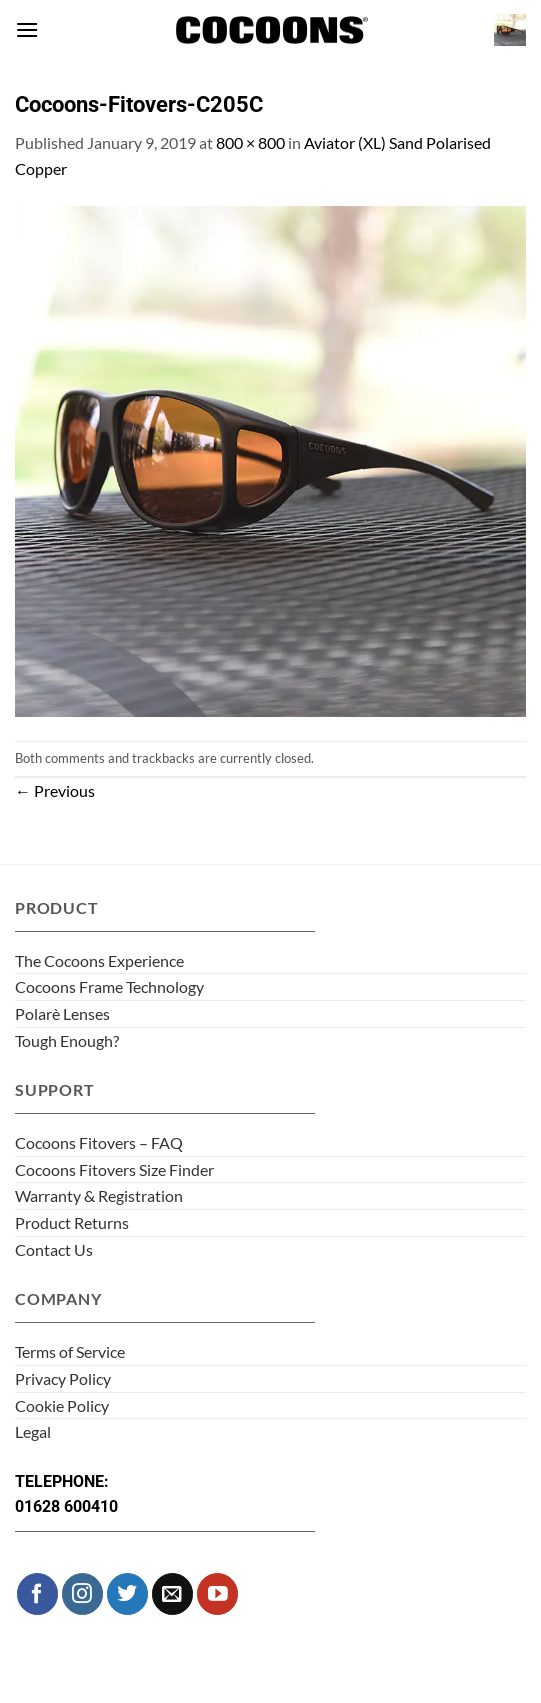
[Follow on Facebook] (37, 1593)
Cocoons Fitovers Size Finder (114, 1169)
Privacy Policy (63, 1378)
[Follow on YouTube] (217, 1593)
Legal (33, 1431)
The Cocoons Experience (99, 960)
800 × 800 (250, 142)
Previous (55, 790)
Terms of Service (70, 1351)
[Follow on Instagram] (82, 1593)
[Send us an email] (172, 1593)
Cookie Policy (62, 1405)
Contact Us (54, 1249)
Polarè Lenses (62, 1013)
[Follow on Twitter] (127, 1593)
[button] (27, 29)
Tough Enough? (67, 1040)
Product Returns (72, 1222)
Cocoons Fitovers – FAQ (99, 1142)
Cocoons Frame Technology (109, 986)
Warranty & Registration (99, 1195)
